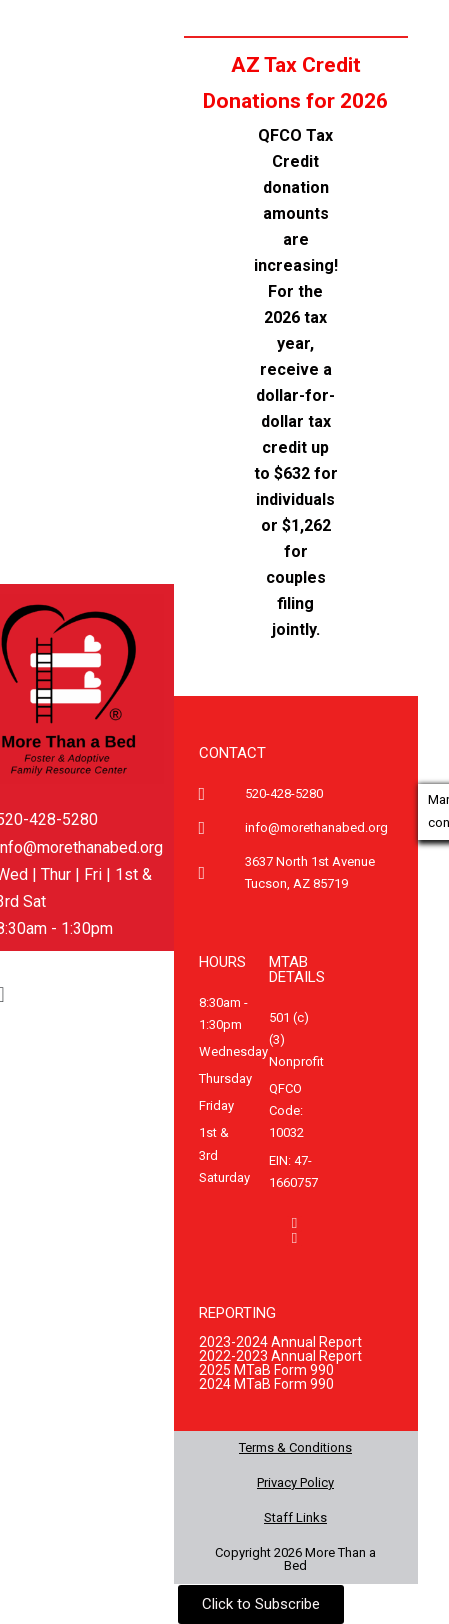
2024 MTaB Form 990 (266, 1384)
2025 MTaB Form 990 (266, 1370)
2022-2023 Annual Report (280, 1356)
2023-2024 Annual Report (280, 1342)
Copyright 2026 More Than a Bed (295, 1559)
